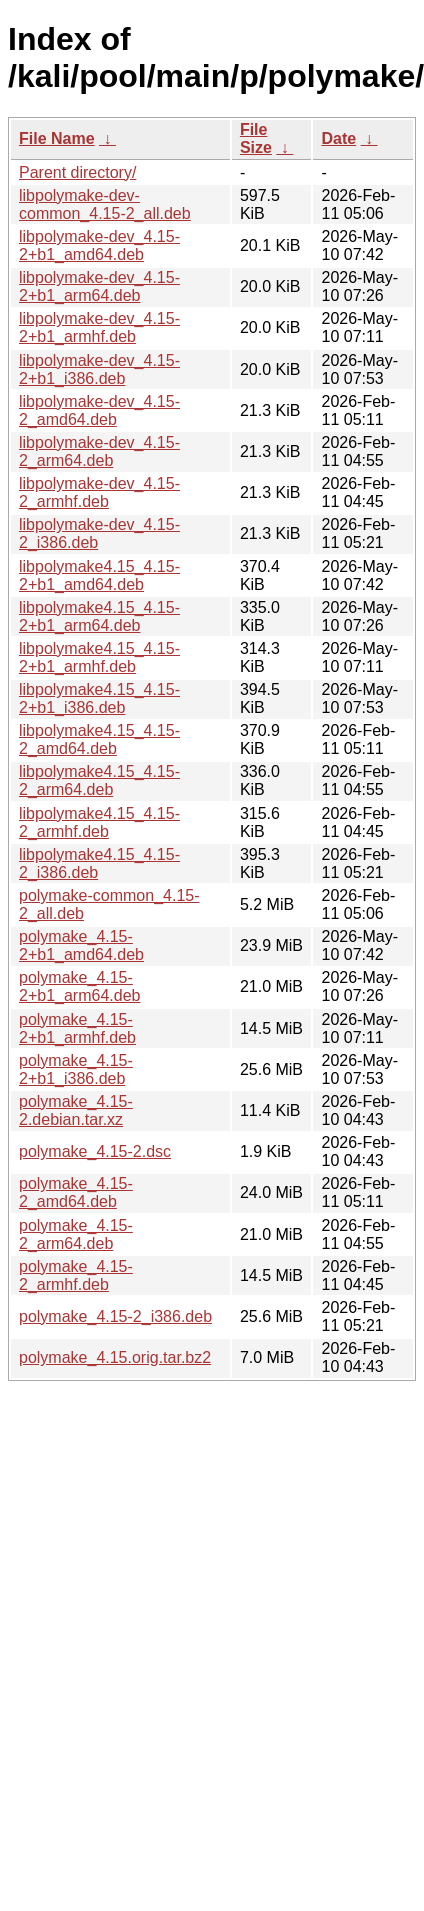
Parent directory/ (77, 172)
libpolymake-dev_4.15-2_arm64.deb (99, 451)
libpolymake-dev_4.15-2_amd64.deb (99, 410)
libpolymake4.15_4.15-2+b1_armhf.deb (99, 657)
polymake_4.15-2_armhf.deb (76, 1275)
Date (338, 138)
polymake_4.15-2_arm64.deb (76, 1234)
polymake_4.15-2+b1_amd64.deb (81, 945)
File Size (256, 138)
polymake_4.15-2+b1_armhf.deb (77, 1028)
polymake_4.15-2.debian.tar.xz (76, 1110)
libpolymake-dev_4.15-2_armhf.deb (99, 492)
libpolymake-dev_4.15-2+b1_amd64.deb (99, 245)
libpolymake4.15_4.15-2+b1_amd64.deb (99, 575)
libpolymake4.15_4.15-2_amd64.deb (99, 739)
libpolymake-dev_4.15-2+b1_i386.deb (99, 369)
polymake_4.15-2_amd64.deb (76, 1192)
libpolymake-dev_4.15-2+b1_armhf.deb (99, 327)
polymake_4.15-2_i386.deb (115, 1316)
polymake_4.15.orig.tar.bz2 (115, 1357)
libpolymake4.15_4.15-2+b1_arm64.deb (99, 616)
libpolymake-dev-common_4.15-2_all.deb (105, 204)
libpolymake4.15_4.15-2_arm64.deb (99, 780)
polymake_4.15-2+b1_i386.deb (76, 1069)
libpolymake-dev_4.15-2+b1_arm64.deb (99, 286)
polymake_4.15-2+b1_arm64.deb (79, 986)
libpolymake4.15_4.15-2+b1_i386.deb (99, 698)
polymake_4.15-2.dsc (95, 1151)
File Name (57, 138)
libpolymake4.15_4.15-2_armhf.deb (99, 822)
